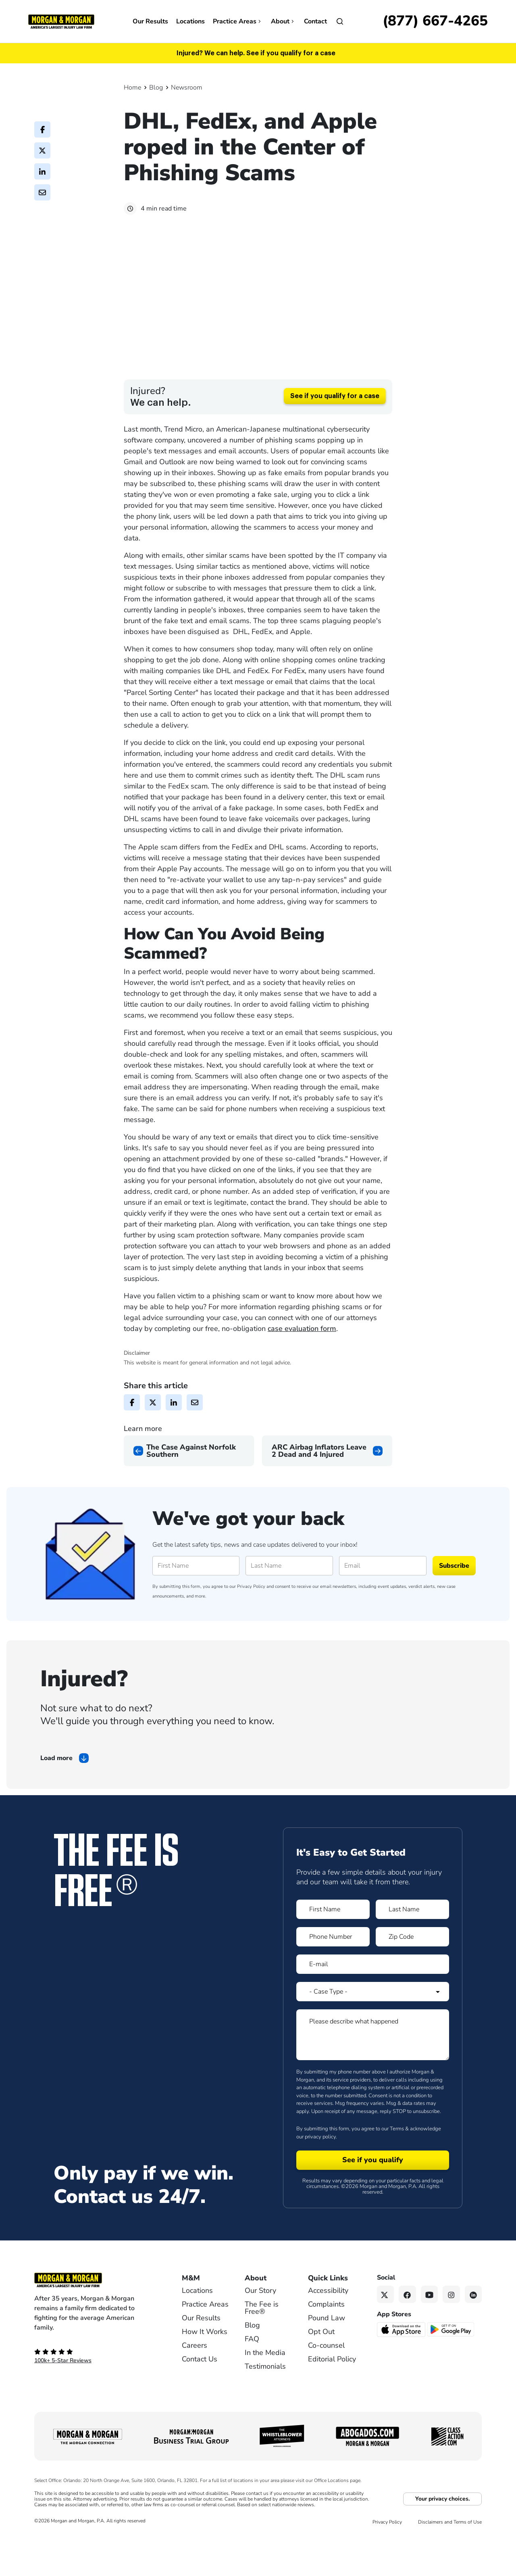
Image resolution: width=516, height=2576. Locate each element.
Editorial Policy (332, 2401)
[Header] (61, 21)
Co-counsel (326, 2388)
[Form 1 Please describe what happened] (372, 2077)
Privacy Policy (251, 1629)
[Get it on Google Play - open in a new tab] (451, 2371)
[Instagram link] (451, 2337)
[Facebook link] (407, 2337)
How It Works (204, 2374)
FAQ (252, 2381)
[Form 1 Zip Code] (412, 1979)
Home (132, 87)
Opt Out (321, 2374)
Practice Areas (238, 21)
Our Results (150, 21)
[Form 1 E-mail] (372, 2007)
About (283, 21)
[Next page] (327, 1493)
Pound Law (326, 2360)
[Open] (340, 21)
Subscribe (454, 1608)
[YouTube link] (429, 2337)
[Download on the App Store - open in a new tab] (402, 2372)
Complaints (326, 2347)
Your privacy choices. (442, 2541)
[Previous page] (188, 1493)
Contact (315, 21)
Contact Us (199, 2401)
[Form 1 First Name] (333, 1952)
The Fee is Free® (262, 2350)
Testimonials (265, 2409)
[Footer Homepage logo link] (94, 2322)
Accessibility (328, 2333)
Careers (194, 2388)
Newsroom (186, 87)
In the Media (265, 2395)
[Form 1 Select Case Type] (372, 2034)
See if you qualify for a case (334, 439)
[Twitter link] (385, 2337)
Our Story (260, 2333)
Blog (156, 87)
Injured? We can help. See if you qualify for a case (256, 53)
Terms (397, 2171)
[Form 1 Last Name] (412, 1952)
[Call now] (435, 21)
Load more (56, 1800)
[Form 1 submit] (372, 2203)
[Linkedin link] (473, 2337)
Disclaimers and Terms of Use (450, 2564)
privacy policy (320, 2179)
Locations (190, 21)
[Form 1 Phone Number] (333, 1979)
